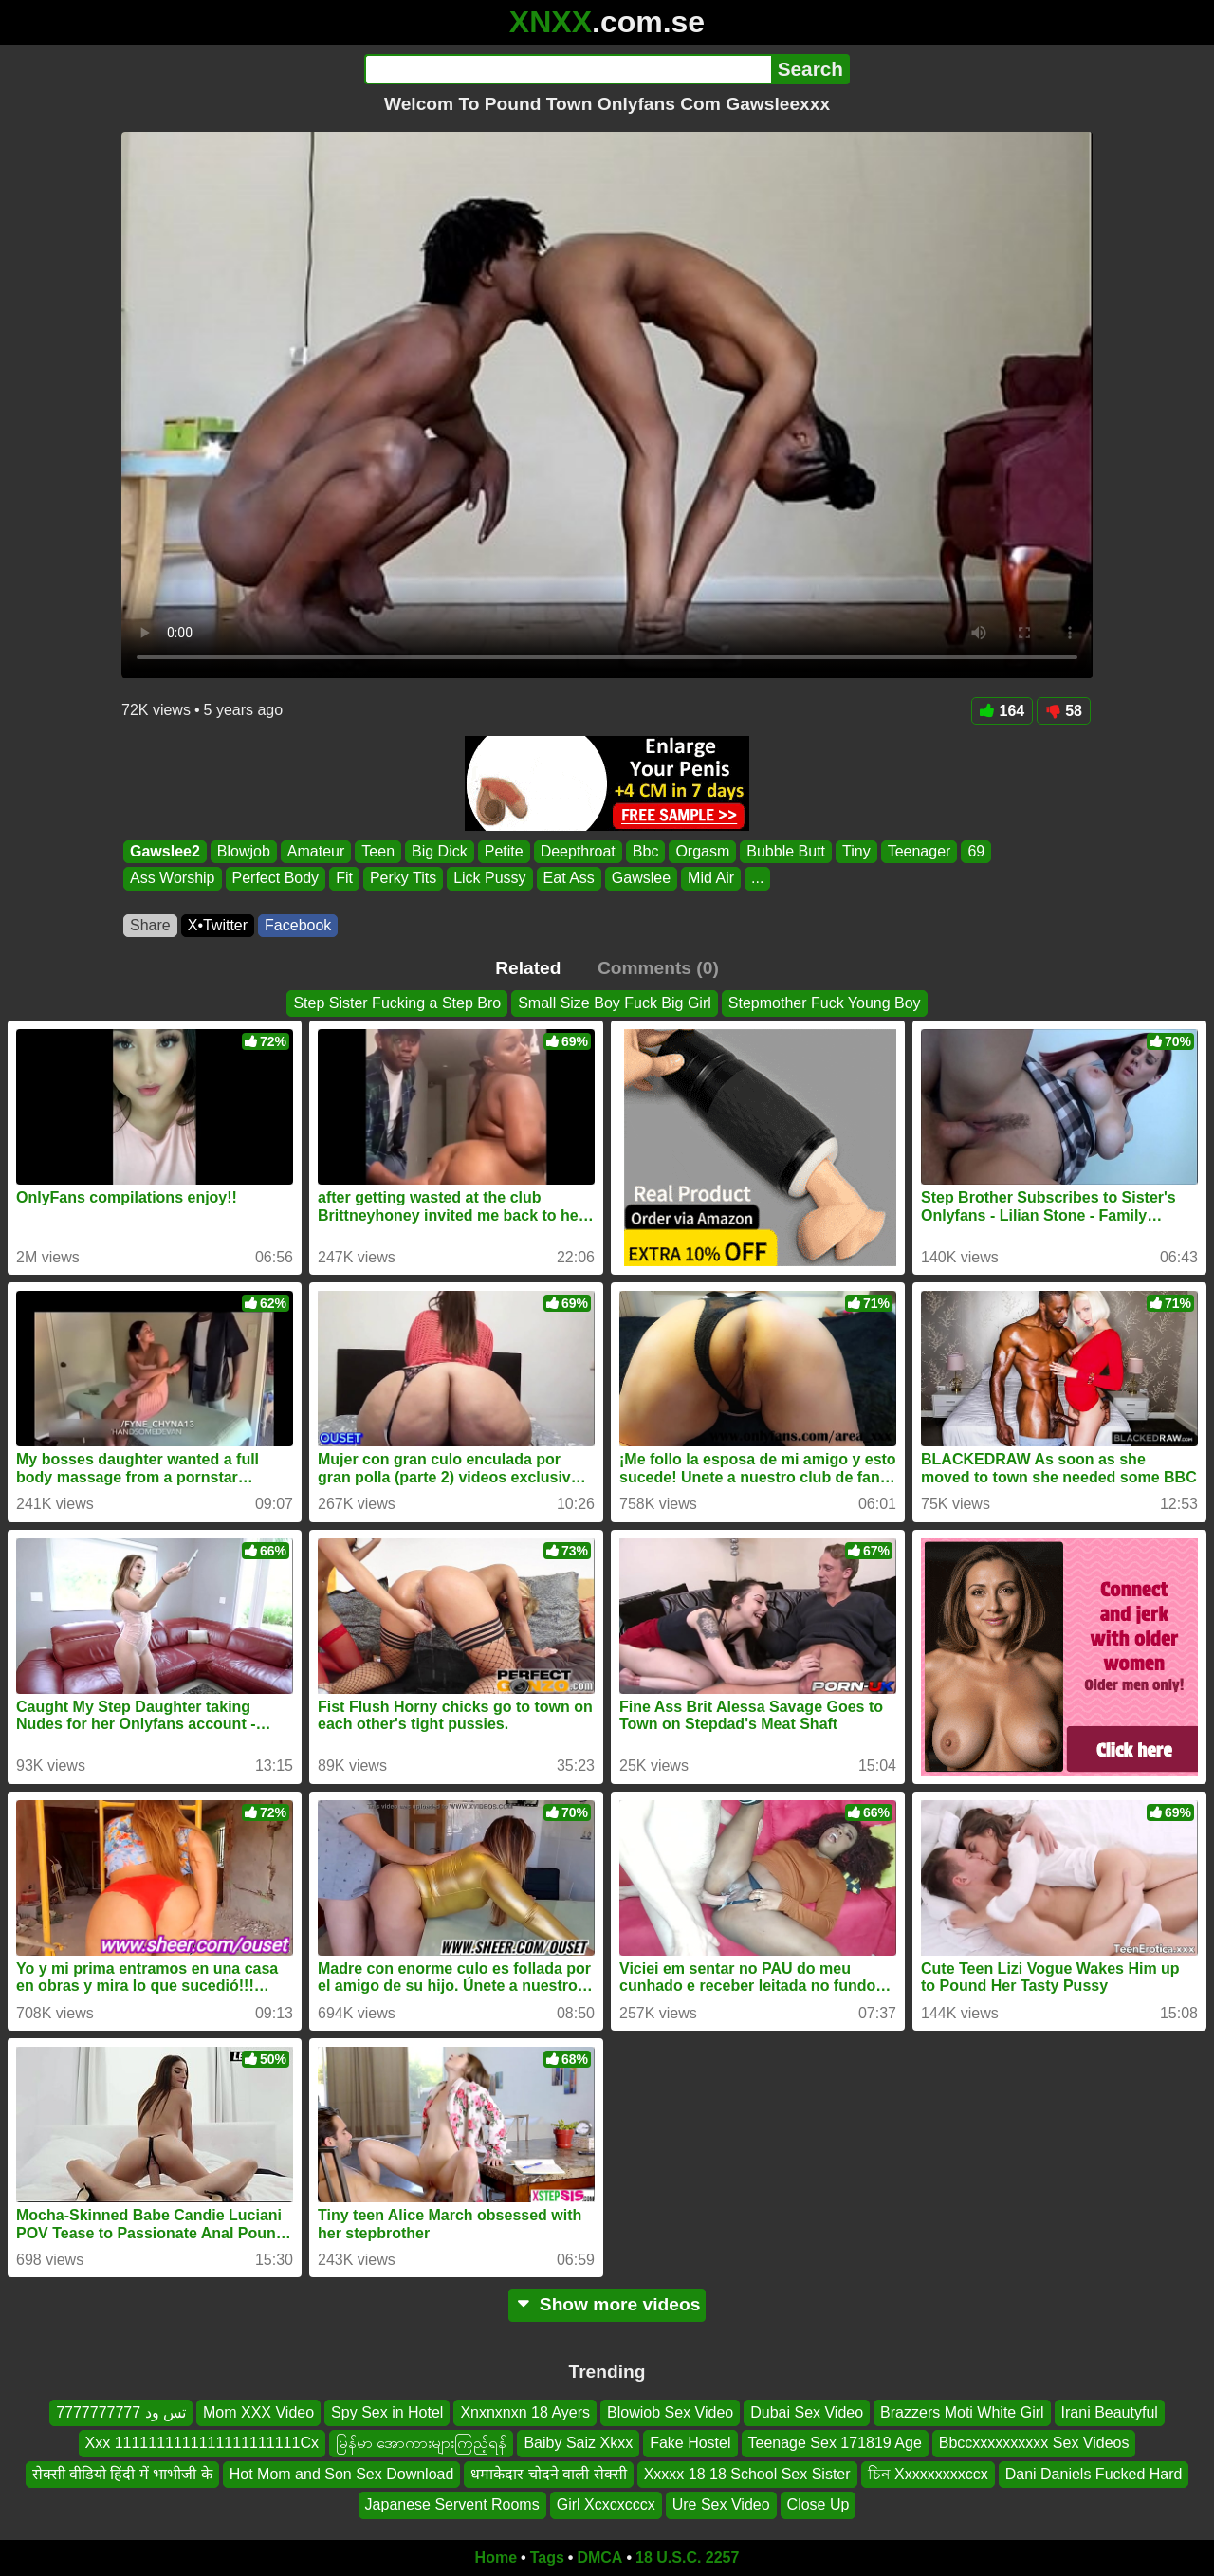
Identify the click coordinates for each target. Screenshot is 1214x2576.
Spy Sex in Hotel (387, 2412)
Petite (504, 851)
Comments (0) (658, 968)
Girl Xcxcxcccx (606, 2504)
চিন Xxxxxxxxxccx (928, 2473)
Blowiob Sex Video (670, 2412)
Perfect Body (276, 879)
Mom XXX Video (258, 2412)
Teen (378, 851)
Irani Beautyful (1109, 2412)
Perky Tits (403, 879)
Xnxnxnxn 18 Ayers (525, 2412)
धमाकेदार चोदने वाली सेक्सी (548, 2473)
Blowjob (243, 851)
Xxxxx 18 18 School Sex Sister (747, 2473)
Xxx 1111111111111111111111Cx (202, 2443)
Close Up (818, 2504)
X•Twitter (218, 925)
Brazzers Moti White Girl (961, 2412)
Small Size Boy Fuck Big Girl (614, 1003)
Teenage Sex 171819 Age (835, 2443)
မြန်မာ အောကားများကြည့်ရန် (421, 2443)
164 (1002, 711)
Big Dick (440, 851)
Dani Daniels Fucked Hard (1094, 2473)
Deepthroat (578, 851)
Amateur (315, 851)
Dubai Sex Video (806, 2412)
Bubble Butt (785, 851)
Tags (547, 2557)
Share (150, 925)
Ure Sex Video (721, 2504)
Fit (344, 879)
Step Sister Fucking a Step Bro (397, 1003)
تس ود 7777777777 (121, 2412)
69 (975, 851)
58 (1063, 711)
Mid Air (711, 879)
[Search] (567, 69)
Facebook (298, 925)
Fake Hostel (690, 2443)
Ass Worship (172, 879)
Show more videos (607, 2304)
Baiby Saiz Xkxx (578, 2443)
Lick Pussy (489, 879)
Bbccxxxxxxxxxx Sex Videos (1034, 2443)
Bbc (646, 851)
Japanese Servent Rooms (452, 2504)
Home (496, 2557)
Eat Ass (569, 879)
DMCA (599, 2557)
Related (528, 968)
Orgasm (702, 851)
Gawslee (641, 879)
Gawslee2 (165, 851)
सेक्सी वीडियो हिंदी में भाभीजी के (122, 2473)
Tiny (856, 851)
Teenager (919, 851)
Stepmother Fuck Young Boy (824, 1003)
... (757, 879)
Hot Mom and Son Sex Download (342, 2473)
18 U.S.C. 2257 (687, 2557)
